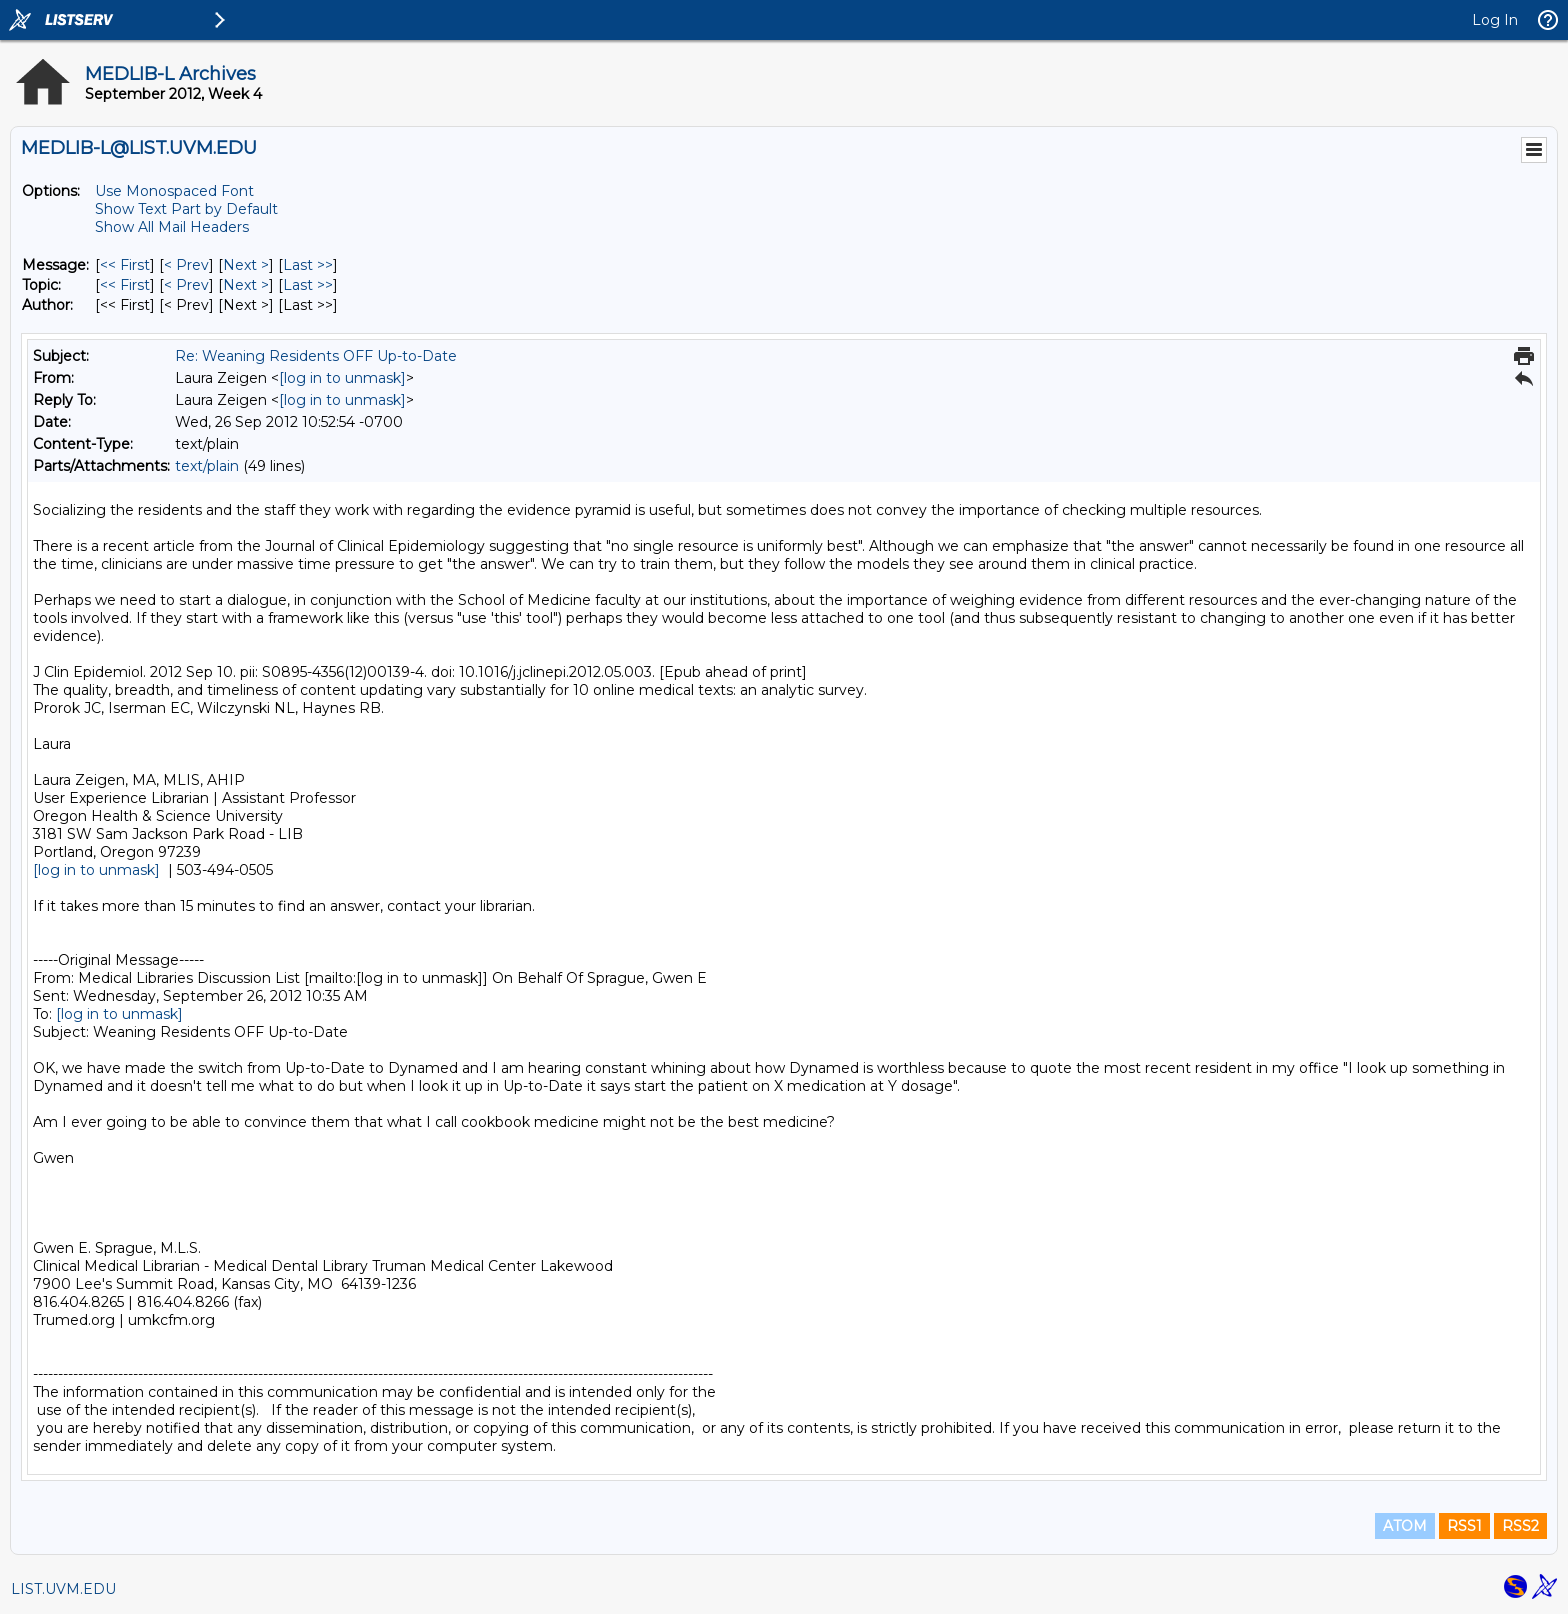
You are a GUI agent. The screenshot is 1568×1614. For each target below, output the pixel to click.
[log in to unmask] (342, 378)
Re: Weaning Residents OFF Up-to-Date (316, 356)
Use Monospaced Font (174, 191)
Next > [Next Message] (246, 265)
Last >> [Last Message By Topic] (308, 285)
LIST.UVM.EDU (63, 1589)
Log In (1495, 20)
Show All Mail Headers (172, 227)
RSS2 (1520, 1526)
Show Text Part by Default (186, 209)
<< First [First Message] (125, 265)
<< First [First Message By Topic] (125, 285)
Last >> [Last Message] (308, 265)
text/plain (207, 466)
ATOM (1405, 1526)
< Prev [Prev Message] (186, 265)
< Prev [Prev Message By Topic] (186, 285)
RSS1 (1464, 1526)
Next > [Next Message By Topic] (246, 285)
